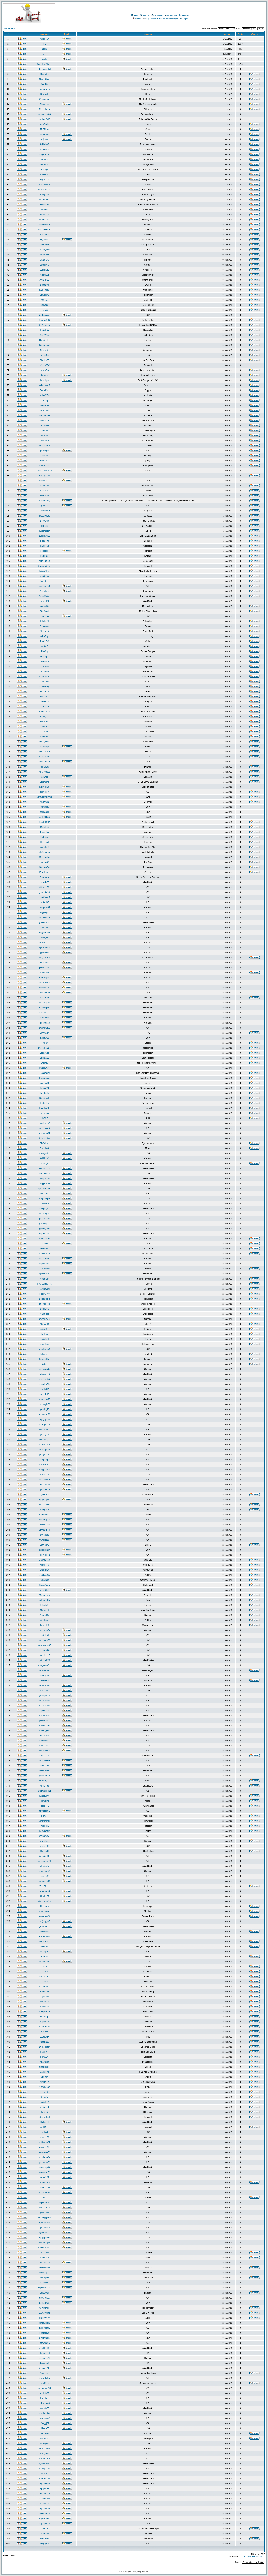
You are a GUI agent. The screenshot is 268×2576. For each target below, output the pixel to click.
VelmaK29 (44, 1058)
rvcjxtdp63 (44, 882)
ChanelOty (44, 686)
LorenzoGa (44, 711)
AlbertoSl (44, 149)
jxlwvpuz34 (44, 967)
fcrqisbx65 (44, 962)
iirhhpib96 (44, 927)
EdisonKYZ (44, 536)
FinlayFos (44, 721)
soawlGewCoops (44, 470)
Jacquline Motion (44, 64)
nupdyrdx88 (44, 1123)
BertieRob (44, 390)
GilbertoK (44, 736)
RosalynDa (44, 516)
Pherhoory (44, 877)
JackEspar (44, 656)
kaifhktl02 (44, 1158)
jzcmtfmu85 (44, 897)
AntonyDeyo (44, 742)
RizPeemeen (44, 325)
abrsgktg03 (44, 1208)
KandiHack (44, 1098)
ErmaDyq (44, 285)
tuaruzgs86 (44, 1138)
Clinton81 (44, 350)
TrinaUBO (44, 641)
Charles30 (44, 360)
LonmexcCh (44, 1083)
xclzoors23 (44, 1013)
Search (144, 15)
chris (44, 49)
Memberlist (157, 15)
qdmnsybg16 (44, 1188)
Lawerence (44, 1078)
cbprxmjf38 (44, 977)
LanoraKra (44, 671)
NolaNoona (44, 445)
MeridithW (44, 576)
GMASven (44, 1033)
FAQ (134, 15)
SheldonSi (44, 460)
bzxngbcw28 (44, 1319)
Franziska (44, 691)
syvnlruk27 (44, 480)
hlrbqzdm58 (44, 1178)
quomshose (44, 1304)
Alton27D (44, 485)
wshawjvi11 (44, 942)
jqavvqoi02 (44, 922)
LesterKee (44, 1053)
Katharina (44, 1113)
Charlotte (44, 74)
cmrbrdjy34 (44, 1213)
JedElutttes (44, 817)
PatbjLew (44, 194)
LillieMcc (44, 310)
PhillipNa (44, 1248)
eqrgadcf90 (44, 932)
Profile (137, 19)
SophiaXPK (44, 320)
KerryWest (44, 335)
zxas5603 (44, 541)
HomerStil (44, 1043)
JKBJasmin (44, 852)
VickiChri (44, 430)
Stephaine (44, 782)
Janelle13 (44, 661)
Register (184, 15)
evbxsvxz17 (44, 1168)
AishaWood (44, 184)
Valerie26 (44, 631)
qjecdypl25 (44, 1274)
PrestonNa (44, 626)
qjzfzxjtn (44, 506)
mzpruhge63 (44, 1008)
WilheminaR (44, 385)
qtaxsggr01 (44, 1153)
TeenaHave (44, 89)
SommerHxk (44, 415)
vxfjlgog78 (44, 912)
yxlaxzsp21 (44, 1223)
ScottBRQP (44, 822)
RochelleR (44, 526)
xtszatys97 (44, 937)
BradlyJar (44, 716)
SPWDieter (44, 757)
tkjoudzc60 (44, 1264)
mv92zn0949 (44, 365)
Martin (44, 59)
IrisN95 (44, 435)
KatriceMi (44, 546)
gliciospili (44, 551)
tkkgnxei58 (44, 887)
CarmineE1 (44, 340)
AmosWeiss (44, 596)
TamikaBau (44, 1289)
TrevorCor (44, 832)
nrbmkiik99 (44, 787)
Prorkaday (44, 807)
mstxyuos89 (44, 907)
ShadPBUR (44, 1238)
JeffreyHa (44, 245)
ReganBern (44, 109)
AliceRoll (44, 209)
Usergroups (171, 15)
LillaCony (44, 496)
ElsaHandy (44, 872)
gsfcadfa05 (44, 1218)
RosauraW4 (44, 1073)
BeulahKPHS (44, 229)
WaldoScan (44, 224)
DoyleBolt (44, 1148)
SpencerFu (44, 857)
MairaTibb (44, 1314)
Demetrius (44, 581)
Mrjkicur (44, 139)
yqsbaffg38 (44, 1233)
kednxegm (44, 792)
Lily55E (44, 1118)
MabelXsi (44, 827)
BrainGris (44, 330)
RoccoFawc (44, 425)
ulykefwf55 (44, 1038)
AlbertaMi (44, 275)
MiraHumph (44, 561)
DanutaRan (44, 752)
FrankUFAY (44, 1294)
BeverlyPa (44, 265)
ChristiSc (44, 235)
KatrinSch (44, 355)
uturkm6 (44, 646)
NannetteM (44, 345)
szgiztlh (44, 1243)
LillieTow (44, 455)
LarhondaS (44, 290)
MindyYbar (44, 571)
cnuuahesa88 (44, 114)
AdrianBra (44, 767)
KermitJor (44, 214)
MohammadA (44, 189)
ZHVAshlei (44, 521)
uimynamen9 (44, 762)
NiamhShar (44, 79)
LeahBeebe (44, 124)
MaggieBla (44, 606)
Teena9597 (44, 174)
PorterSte (44, 1103)
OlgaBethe (44, 154)
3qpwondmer (44, 566)
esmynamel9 (44, 586)
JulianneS (44, 666)
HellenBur (44, 370)
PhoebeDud (44, 972)
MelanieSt (44, 1279)
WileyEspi (44, 636)
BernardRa (44, 199)
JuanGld (44, 84)
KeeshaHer (44, 531)
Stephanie (44, 696)
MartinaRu (44, 260)
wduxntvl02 (44, 982)
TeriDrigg (44, 169)
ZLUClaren (44, 706)
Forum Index (9, 29)
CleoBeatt (44, 842)
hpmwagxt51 (44, 1259)
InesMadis (44, 491)
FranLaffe (44, 1093)
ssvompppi (44, 134)
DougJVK (44, 1309)
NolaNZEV (44, 395)
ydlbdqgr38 (44, 1003)
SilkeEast (44, 681)
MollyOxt (44, 305)
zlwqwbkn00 (44, 1028)
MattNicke (44, 837)
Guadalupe (44, 99)
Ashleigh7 (44, 144)
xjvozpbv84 (44, 947)
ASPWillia (44, 1324)
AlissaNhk (44, 440)
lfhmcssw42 (44, 1173)
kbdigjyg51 (44, 1068)
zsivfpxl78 (44, 1018)
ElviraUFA (44, 204)
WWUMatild (44, 1269)
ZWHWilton (44, 511)
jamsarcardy (44, 501)
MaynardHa (44, 957)
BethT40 (44, 159)
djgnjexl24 (44, 601)
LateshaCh (44, 1108)
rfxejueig (44, 375)
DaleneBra (44, 726)
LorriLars (44, 556)
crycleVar (44, 240)
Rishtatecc (44, 104)
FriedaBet (44, 405)
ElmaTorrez (44, 1254)
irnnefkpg (44, 380)
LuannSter (44, 731)
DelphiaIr (44, 94)
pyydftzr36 (44, 1193)
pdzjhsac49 (44, 1128)
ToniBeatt (44, 701)
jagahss (44, 777)
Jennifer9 (44, 847)
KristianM (44, 621)
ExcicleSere (44, 1329)
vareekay (44, 39)
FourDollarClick (44, 1284)
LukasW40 (44, 862)
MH (44, 54)
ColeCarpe (44, 676)
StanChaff (44, 611)
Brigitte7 (44, 1063)
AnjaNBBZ (44, 280)
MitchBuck (44, 420)
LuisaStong (44, 1299)
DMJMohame (44, 1048)
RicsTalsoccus (44, 315)
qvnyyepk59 (44, 1183)
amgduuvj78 (44, 1198)
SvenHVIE (44, 270)
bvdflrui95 (44, 902)
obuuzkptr (44, 616)
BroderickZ (44, 219)
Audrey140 (44, 250)
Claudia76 (44, 295)
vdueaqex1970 (44, 69)
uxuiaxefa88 (44, 119)
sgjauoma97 (44, 1133)
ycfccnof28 (44, 987)
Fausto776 (44, 410)
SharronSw (44, 867)
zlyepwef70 (44, 992)
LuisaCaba (44, 465)
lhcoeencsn (44, 917)
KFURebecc (44, 772)
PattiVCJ (44, 300)
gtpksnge (44, 450)
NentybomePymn (44, 797)
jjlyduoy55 (44, 952)
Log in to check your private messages (160, 19)
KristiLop (44, 400)
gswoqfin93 (44, 892)
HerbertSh (44, 164)
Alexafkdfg (44, 591)
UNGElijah (44, 1163)
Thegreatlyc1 (44, 747)
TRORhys (44, 129)
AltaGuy (44, 651)
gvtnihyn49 (44, 1228)
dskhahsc (44, 812)
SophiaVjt (44, 1088)
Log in (184, 19)
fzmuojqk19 (44, 1023)
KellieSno (44, 998)
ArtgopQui (44, 179)
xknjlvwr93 (44, 1203)
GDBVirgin (44, 1143)
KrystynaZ (44, 802)
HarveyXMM (44, 475)
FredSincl (44, 255)
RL (44, 44)
